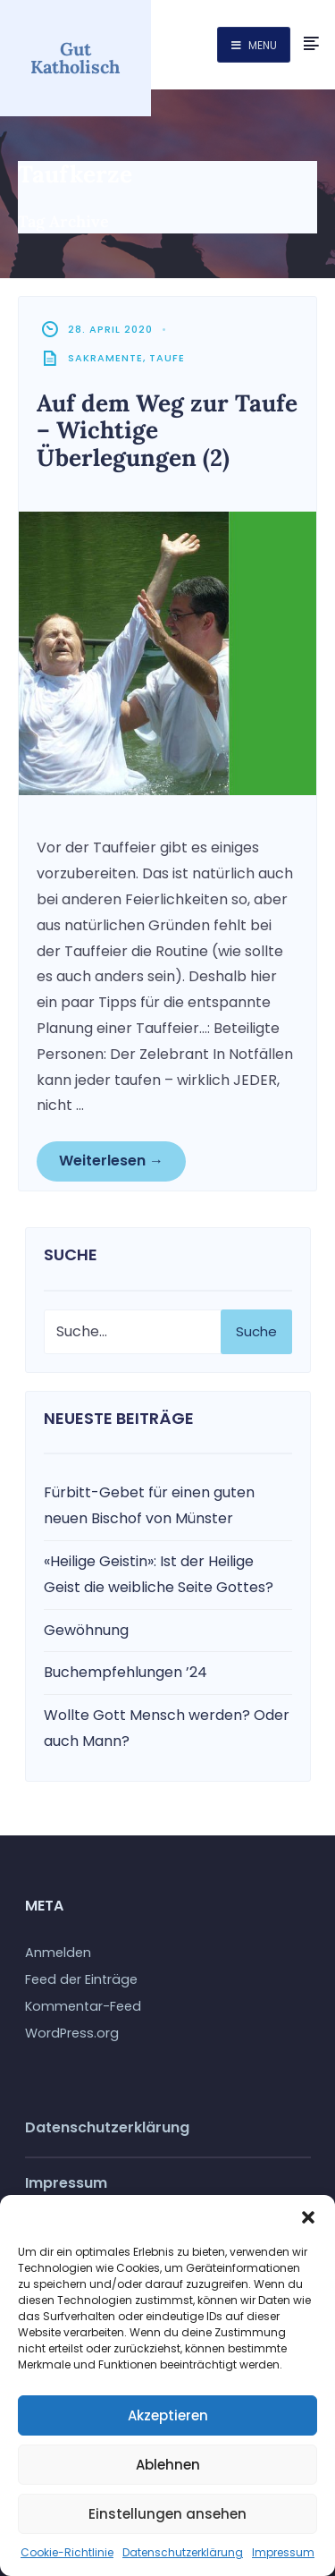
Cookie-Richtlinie (67, 2552)
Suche (256, 1331)
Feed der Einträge (81, 1979)
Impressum (283, 2552)
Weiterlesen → (111, 1160)
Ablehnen (168, 2464)
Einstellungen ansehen (167, 2513)
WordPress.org (72, 2033)
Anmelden (58, 1953)
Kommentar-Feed (83, 2006)
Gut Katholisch (75, 58)
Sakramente (105, 358)
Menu (254, 45)
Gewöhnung (86, 1630)
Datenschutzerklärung (182, 2552)
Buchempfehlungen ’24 (125, 1672)
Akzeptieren (168, 2415)
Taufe (167, 358)
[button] (308, 2217)
